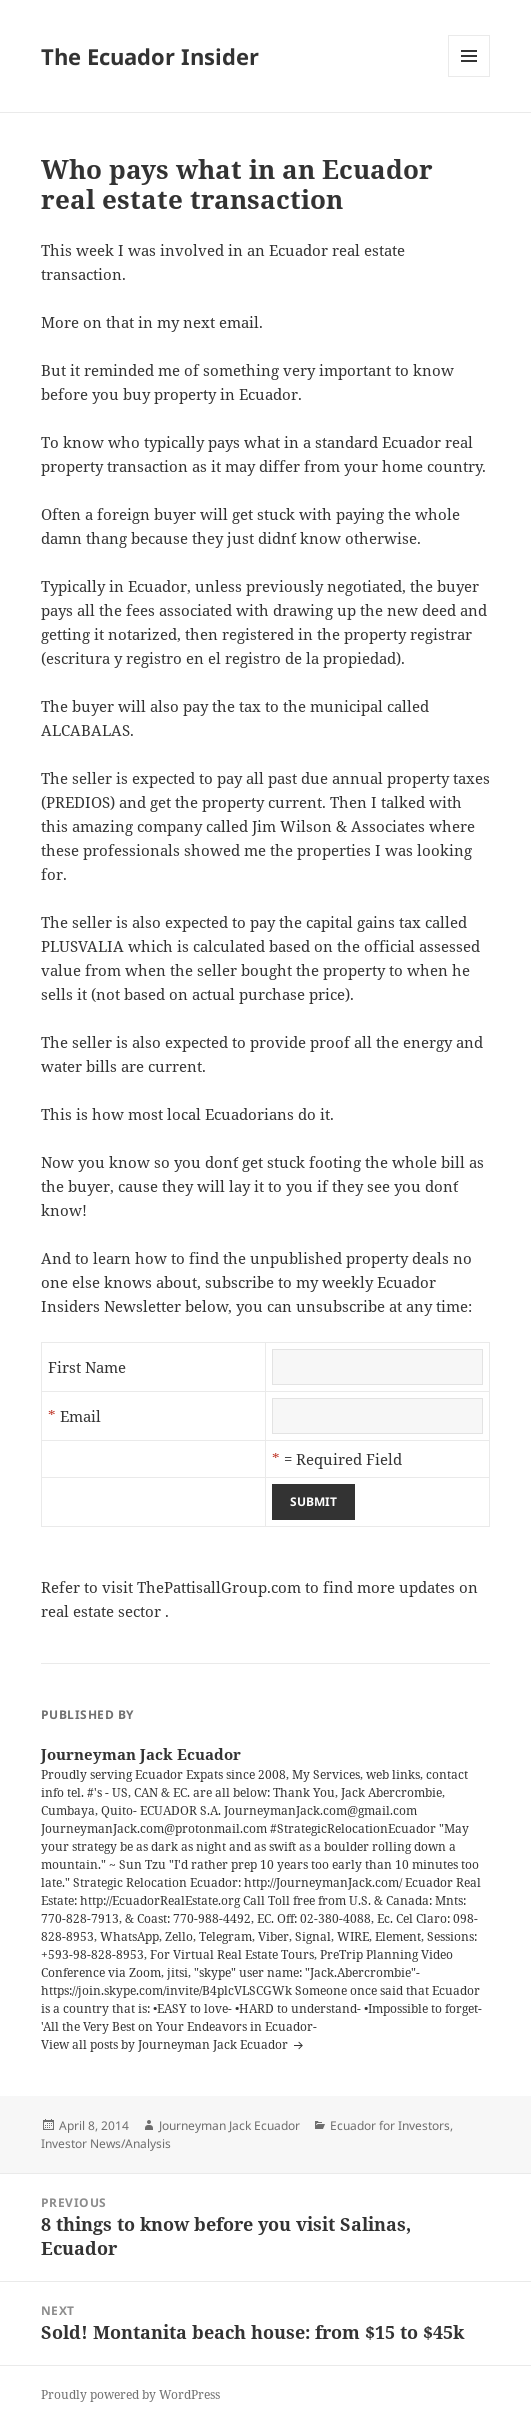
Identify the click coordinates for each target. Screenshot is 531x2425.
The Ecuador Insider (150, 56)
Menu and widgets (469, 76)
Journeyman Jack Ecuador (229, 2125)
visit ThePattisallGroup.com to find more (248, 1587)
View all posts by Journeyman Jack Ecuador (166, 2044)
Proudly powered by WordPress (130, 2394)
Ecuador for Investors (390, 2125)
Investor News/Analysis (106, 2143)
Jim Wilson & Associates (338, 826)
